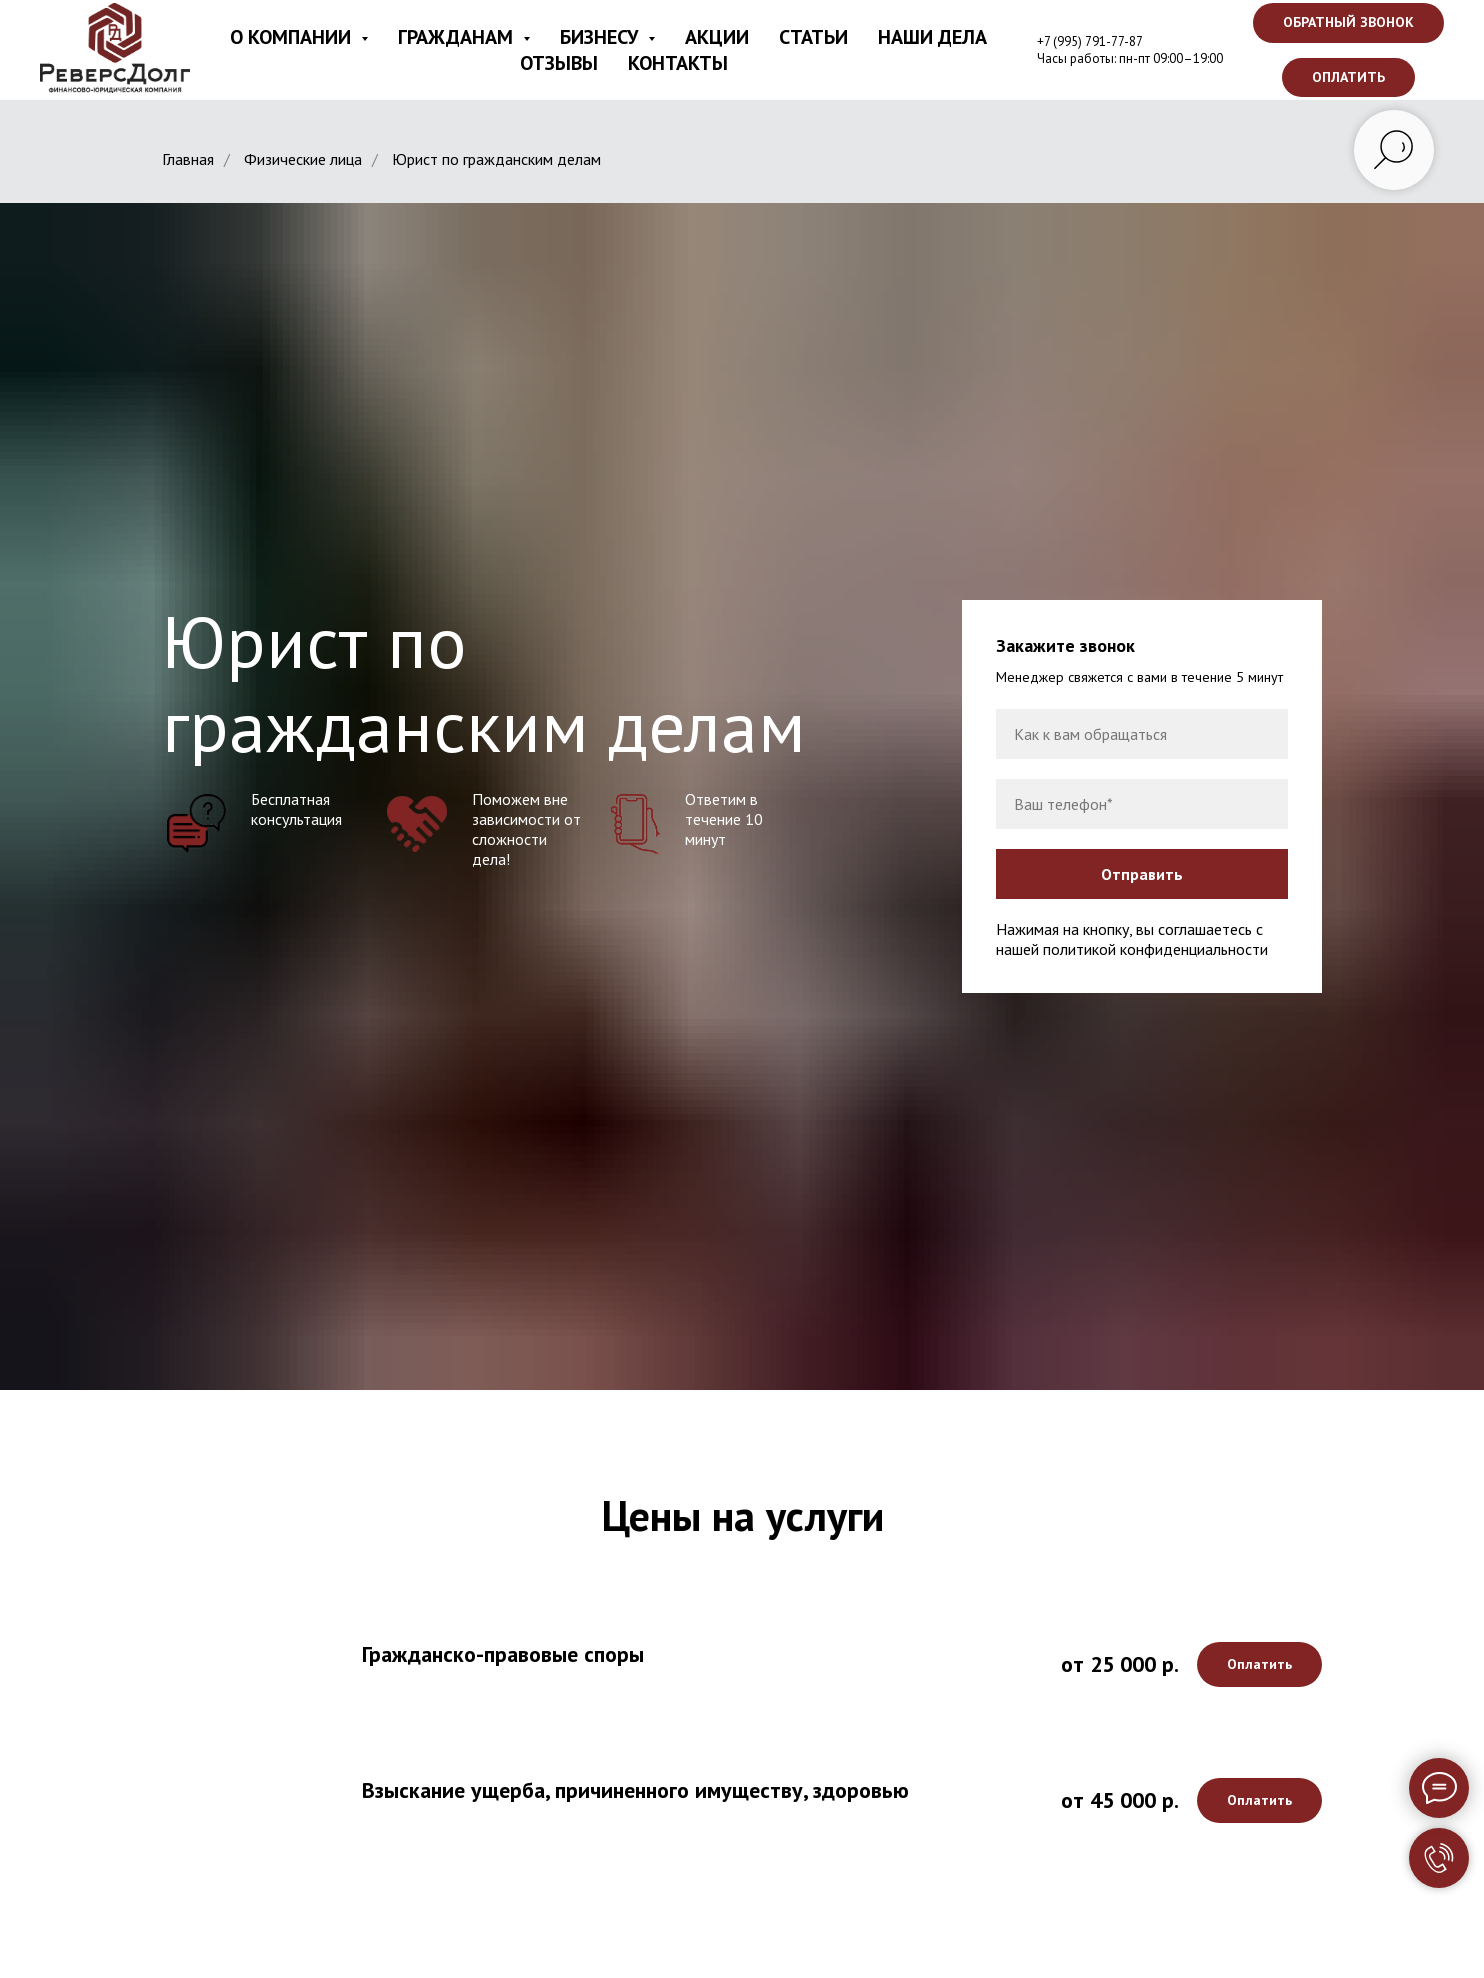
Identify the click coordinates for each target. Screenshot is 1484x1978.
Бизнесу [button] (601, 37)
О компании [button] (293, 37)
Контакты (678, 63)
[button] (1348, 23)
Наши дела (932, 37)
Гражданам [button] (458, 37)
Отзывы (559, 63)
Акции (717, 37)
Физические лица (303, 159)
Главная (188, 159)
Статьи (813, 37)
